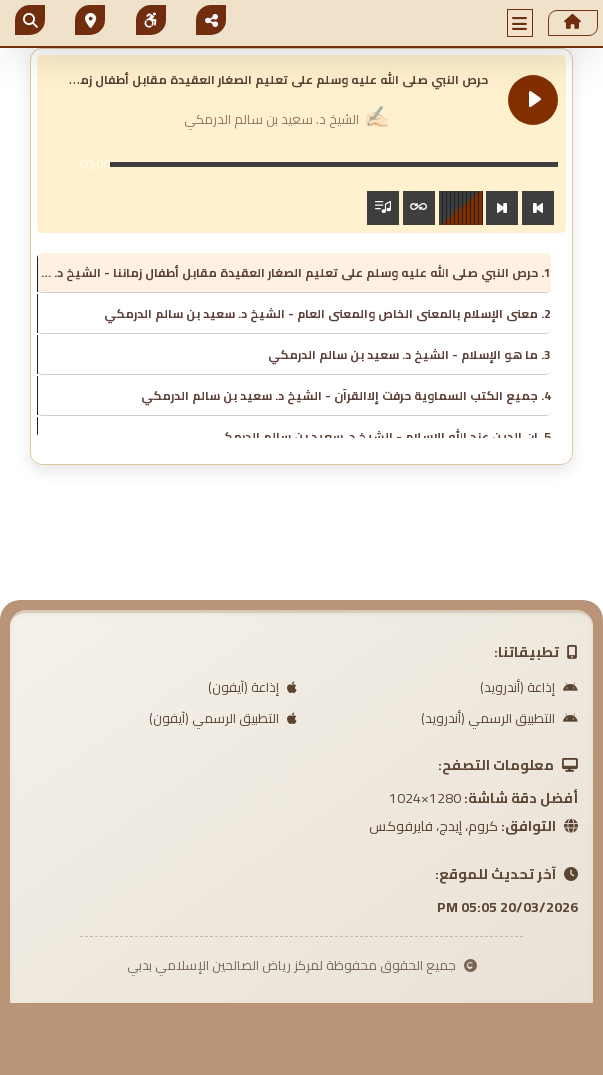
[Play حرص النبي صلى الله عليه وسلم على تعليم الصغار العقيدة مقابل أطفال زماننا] (533, 100)
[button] (520, 23)
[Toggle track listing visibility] (383, 208)
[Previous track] (538, 208)
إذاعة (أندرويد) (529, 687)
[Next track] (502, 208)
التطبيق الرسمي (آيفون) (223, 718)
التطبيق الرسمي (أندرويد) (499, 718)
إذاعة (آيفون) (252, 687)
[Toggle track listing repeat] (419, 208)
